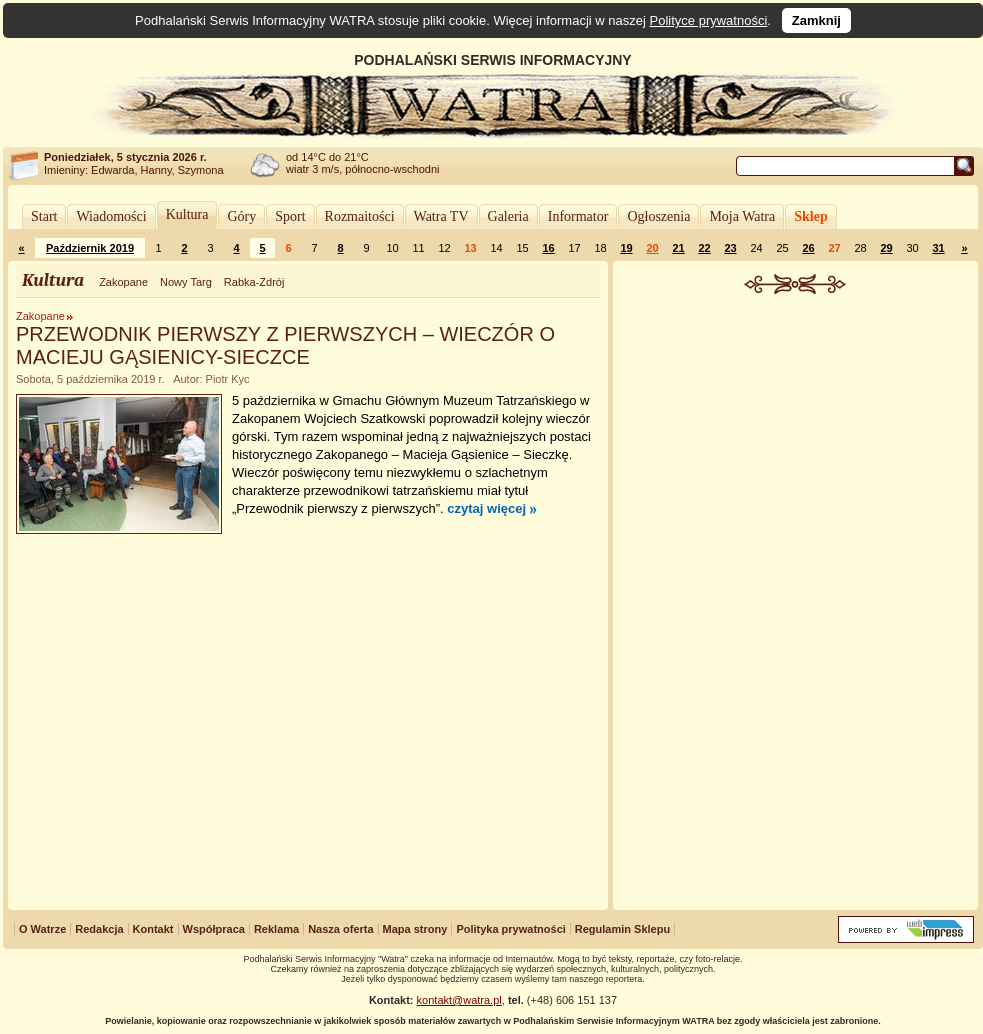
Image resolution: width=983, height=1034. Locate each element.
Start (44, 216)
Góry (241, 216)
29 (886, 248)
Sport (290, 216)
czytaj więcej (486, 508)
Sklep (810, 216)
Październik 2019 (90, 248)
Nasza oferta (340, 929)
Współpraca (214, 929)
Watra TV (441, 216)
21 (678, 248)
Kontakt (153, 929)
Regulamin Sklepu (622, 929)
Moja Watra (742, 216)
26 (808, 248)
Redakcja (99, 929)
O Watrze (42, 929)
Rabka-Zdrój (254, 282)
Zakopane (123, 282)
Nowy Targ (186, 282)
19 (626, 248)
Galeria (508, 216)
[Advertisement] (795, 604)
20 (652, 248)
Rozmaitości (360, 216)
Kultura (187, 214)
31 (938, 248)
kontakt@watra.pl (459, 1000)
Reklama (276, 929)
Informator (578, 216)
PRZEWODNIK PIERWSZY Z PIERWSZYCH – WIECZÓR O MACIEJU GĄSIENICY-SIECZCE (285, 345)
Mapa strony (415, 929)
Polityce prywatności (709, 20)
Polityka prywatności (510, 929)
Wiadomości (111, 216)
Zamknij (816, 20)
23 (730, 248)
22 (704, 248)
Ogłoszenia (658, 216)
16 (548, 248)
